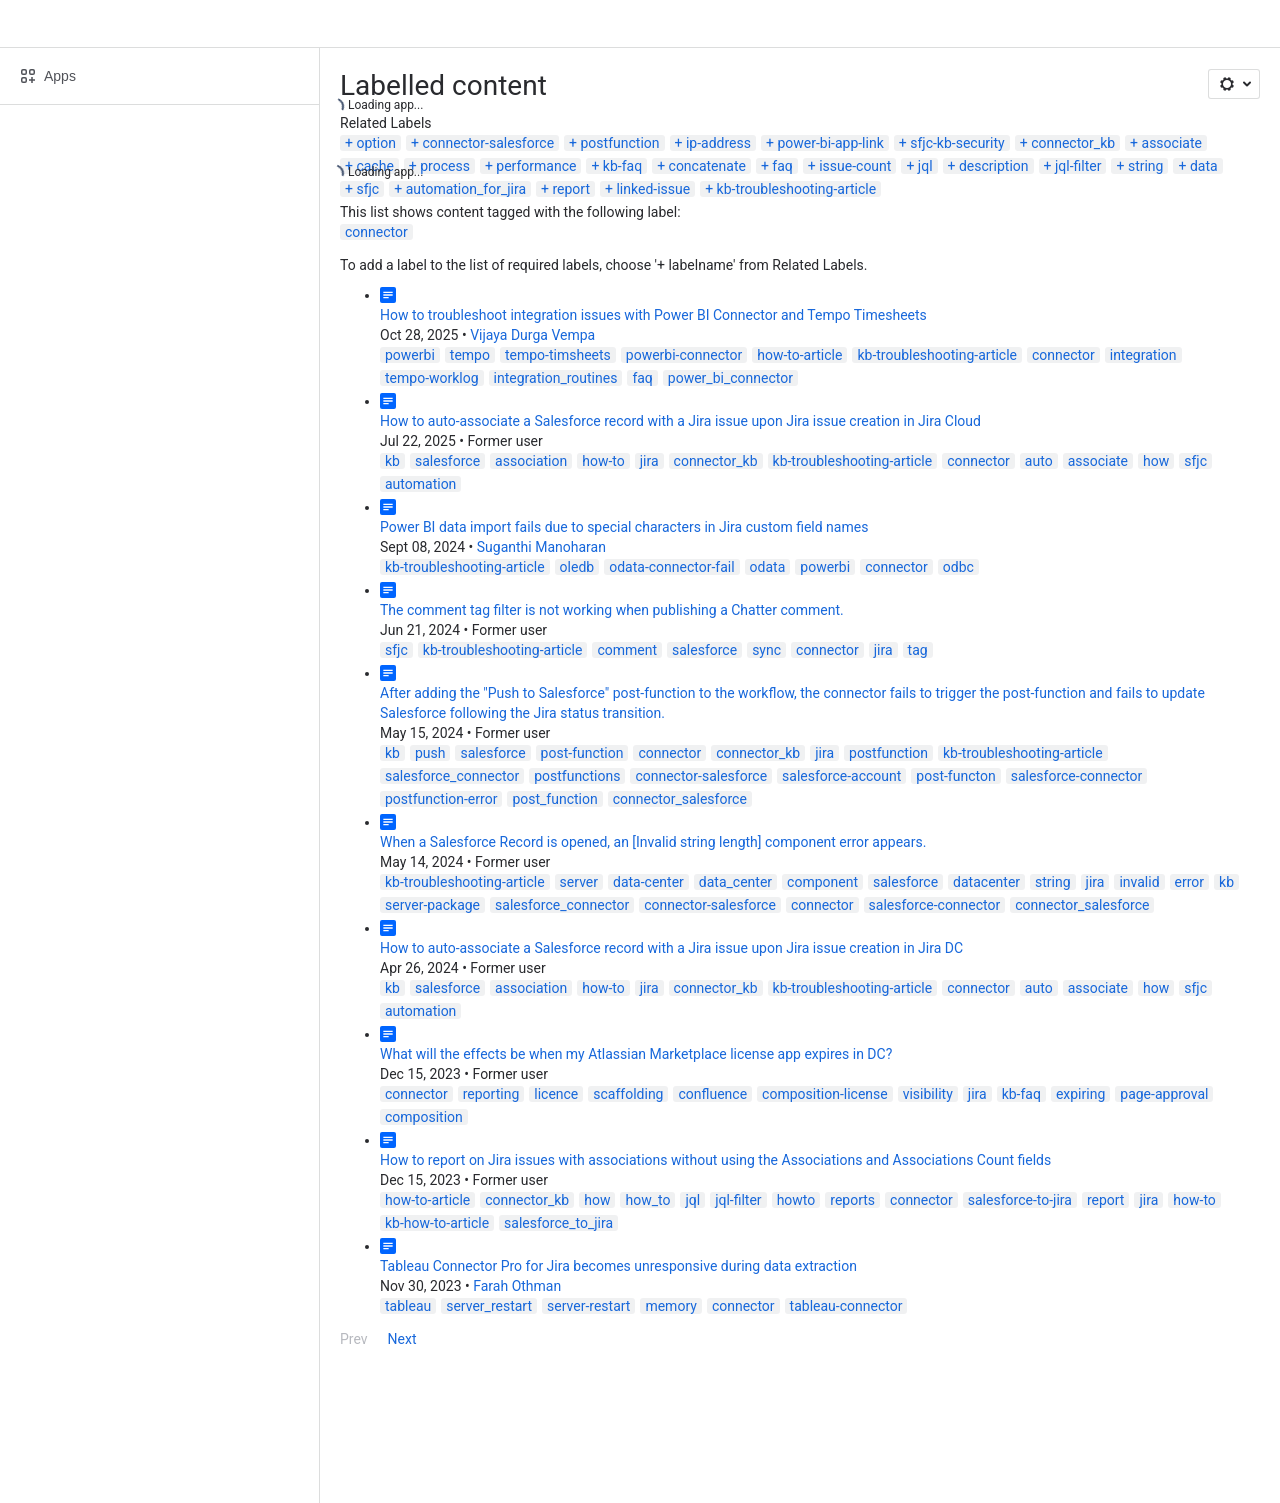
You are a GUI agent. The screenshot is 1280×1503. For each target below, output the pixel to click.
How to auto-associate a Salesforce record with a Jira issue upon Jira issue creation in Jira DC (671, 948)
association (531, 461)
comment (627, 650)
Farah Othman (517, 1286)
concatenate (707, 166)
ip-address (718, 143)
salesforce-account (841, 776)
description (994, 166)
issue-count (855, 166)
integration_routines (556, 378)
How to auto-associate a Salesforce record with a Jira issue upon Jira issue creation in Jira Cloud (680, 421)
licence (556, 1094)
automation (420, 484)
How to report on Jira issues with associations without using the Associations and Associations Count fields (715, 1160)
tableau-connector (846, 1306)
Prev (354, 1339)
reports (852, 1200)
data (1204, 166)
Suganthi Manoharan (541, 547)
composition (424, 1117)
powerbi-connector (684, 355)
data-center (648, 882)
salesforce (447, 461)
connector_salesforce (680, 799)
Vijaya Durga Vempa (532, 335)
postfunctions (577, 776)
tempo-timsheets (558, 355)
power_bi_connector (730, 378)
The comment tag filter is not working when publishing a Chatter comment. (612, 610)
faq (782, 166)
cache (374, 166)
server (579, 882)
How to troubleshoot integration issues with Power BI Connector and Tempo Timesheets (653, 315)
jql (925, 166)
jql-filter (1078, 166)
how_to (647, 1200)
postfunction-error (441, 799)
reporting (491, 1094)
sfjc (367, 189)
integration (1143, 355)
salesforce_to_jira (558, 1223)
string (1146, 166)
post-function (582, 753)
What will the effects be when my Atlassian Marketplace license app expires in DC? (636, 1054)
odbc (958, 567)
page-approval (1164, 1094)
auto (1039, 461)
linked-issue (653, 189)
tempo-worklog (432, 378)
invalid (1139, 882)
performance (536, 166)
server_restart (489, 1306)
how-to (603, 461)
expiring (1080, 1094)
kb (392, 461)
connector (376, 232)
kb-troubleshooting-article (797, 189)
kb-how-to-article (437, 1223)
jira (649, 461)
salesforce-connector (1077, 776)
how (1156, 461)
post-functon (955, 776)
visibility (928, 1094)
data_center (735, 882)
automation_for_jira (466, 189)
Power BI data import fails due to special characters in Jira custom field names (624, 527)
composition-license (825, 1094)
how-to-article (799, 355)
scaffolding (628, 1094)
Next (402, 1339)
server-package (432, 905)
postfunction (620, 143)
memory (670, 1306)
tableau (408, 1306)
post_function (554, 799)
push (430, 753)
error (1190, 882)
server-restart (588, 1306)
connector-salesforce (488, 143)
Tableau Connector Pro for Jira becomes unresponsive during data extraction (618, 1266)
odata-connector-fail (671, 567)
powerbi (410, 355)
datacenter (986, 882)
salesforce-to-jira (1020, 1200)
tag (918, 650)
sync (766, 650)
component (822, 882)
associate (1172, 143)
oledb (577, 567)
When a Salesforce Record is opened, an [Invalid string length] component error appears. (653, 842)
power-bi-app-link (830, 143)
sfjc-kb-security (957, 143)
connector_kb (1073, 143)
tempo (470, 355)
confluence (712, 1094)
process (445, 166)
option (376, 143)
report (571, 189)
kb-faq (622, 166)
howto (796, 1200)
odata (768, 567)
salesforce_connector (452, 776)
